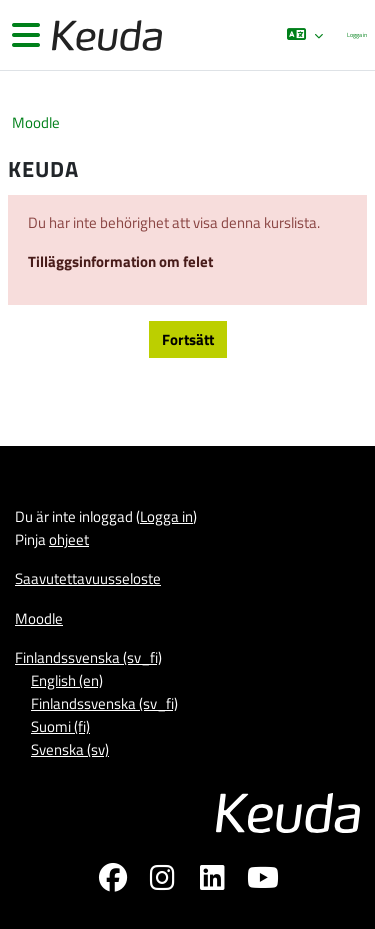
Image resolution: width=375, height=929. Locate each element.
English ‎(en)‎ (67, 680)
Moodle (36, 122)
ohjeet (69, 539)
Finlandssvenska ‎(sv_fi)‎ (88, 657)
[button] (305, 35)
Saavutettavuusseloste (88, 578)
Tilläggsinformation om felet (120, 261)
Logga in (357, 34)
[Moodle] (105, 35)
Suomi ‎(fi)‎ (60, 726)
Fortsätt (188, 339)
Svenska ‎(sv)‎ (70, 749)
